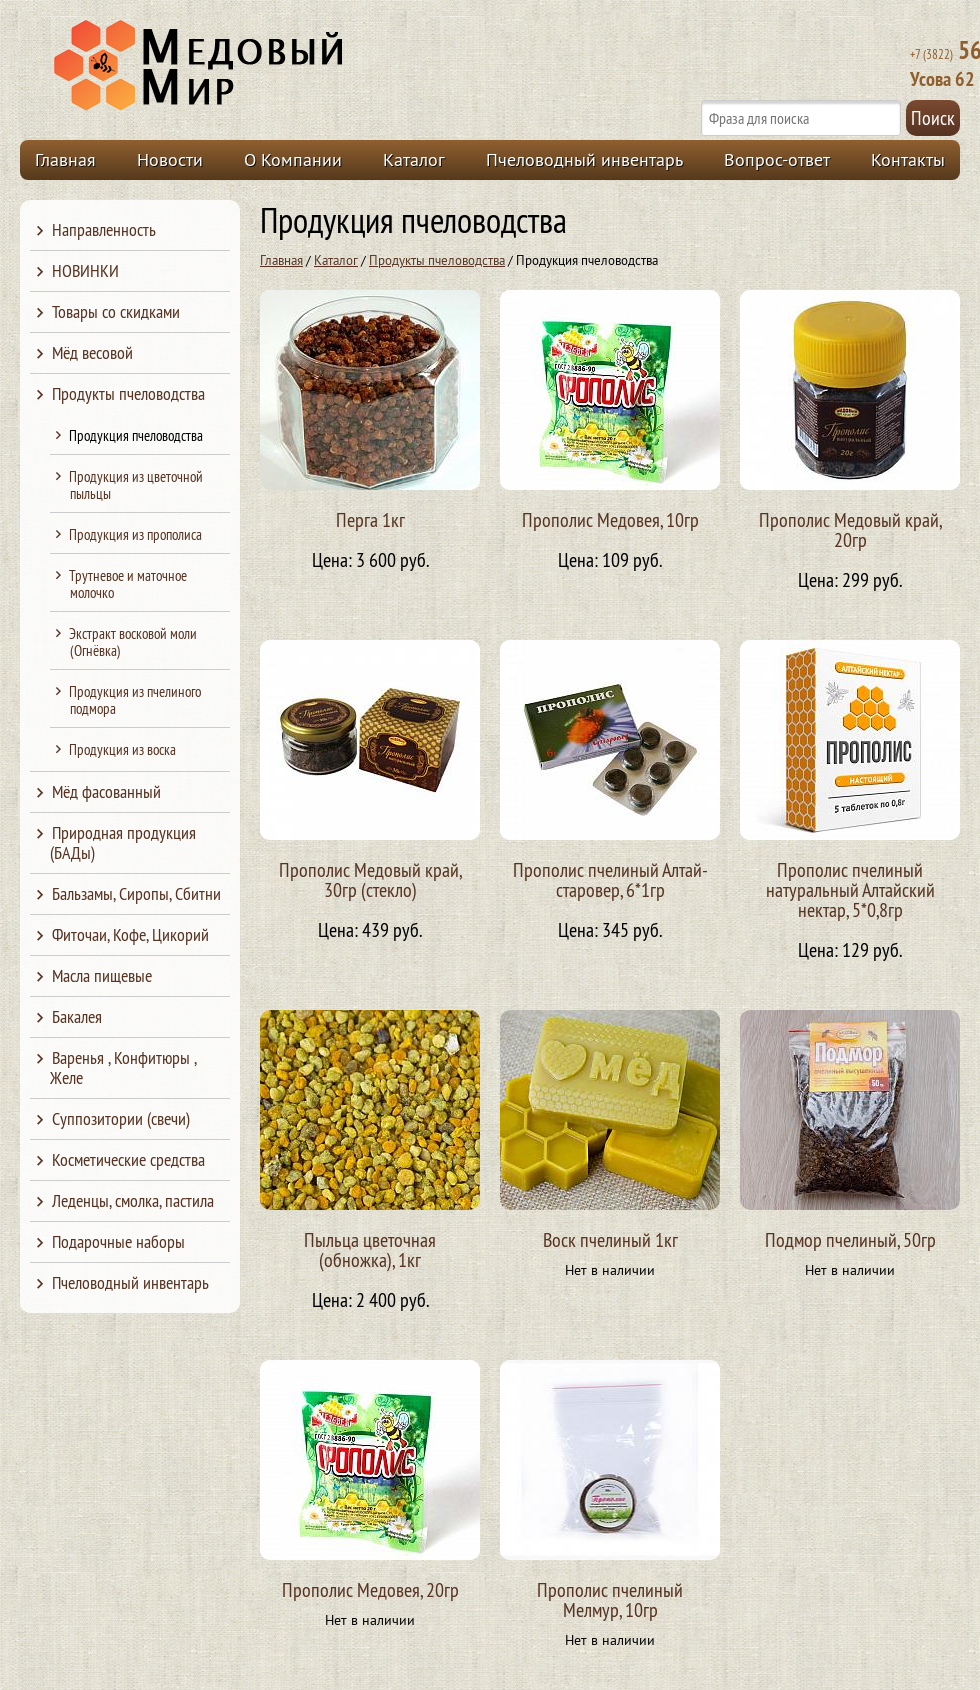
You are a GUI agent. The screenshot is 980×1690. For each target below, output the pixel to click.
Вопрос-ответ (777, 159)
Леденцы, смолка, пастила (133, 1200)
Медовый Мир (292, 66)
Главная (65, 159)
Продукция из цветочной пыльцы (136, 485)
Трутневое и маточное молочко (128, 584)
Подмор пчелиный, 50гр (850, 1239)
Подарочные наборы (118, 1241)
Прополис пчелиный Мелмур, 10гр (610, 1599)
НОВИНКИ (85, 270)
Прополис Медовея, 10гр (610, 519)
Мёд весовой (92, 352)
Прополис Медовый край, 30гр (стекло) (370, 879)
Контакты (908, 159)
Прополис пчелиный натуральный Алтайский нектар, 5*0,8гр (850, 889)
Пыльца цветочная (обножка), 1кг (370, 1249)
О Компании (293, 159)
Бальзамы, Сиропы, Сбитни (136, 893)
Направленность (104, 229)
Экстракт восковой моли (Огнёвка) (133, 642)
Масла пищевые (102, 975)
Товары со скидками (116, 311)
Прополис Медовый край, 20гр (850, 529)
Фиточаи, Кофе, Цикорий (130, 934)
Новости (170, 159)
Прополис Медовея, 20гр (370, 1589)
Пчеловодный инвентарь (584, 159)
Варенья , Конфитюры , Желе (123, 1067)
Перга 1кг (370, 519)
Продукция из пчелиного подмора (135, 700)
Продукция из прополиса (135, 534)
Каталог (414, 159)
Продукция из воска (122, 749)
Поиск (933, 117)
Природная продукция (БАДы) (123, 842)
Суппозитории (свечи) (121, 1118)
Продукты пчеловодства (437, 260)
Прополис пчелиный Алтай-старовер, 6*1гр (610, 879)
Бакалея (77, 1016)
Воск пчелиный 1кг (610, 1239)
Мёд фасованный (106, 791)
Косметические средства (128, 1159)
